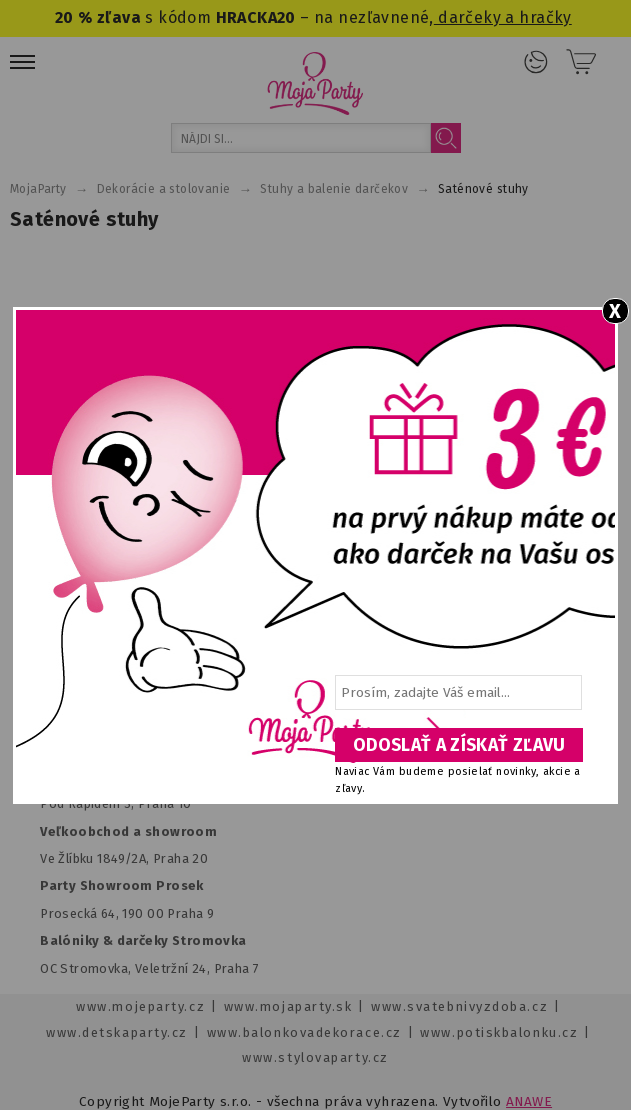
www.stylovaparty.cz (315, 1057)
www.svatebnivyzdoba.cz (459, 1006)
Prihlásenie (536, 62)
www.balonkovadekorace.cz (304, 1032)
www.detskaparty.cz (117, 1032)
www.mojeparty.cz (140, 1006)
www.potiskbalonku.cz (499, 1032)
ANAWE (529, 1101)
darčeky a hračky (503, 17)
